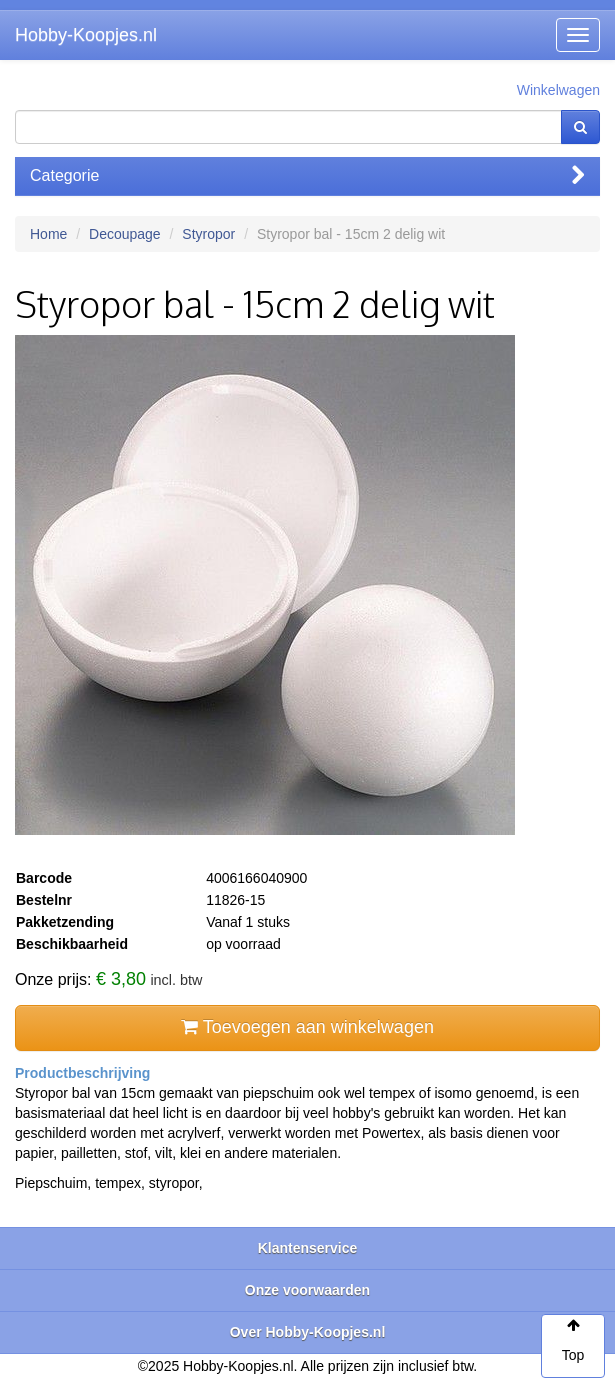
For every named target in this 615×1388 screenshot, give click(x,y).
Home (48, 234)
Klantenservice (308, 1248)
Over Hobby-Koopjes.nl (308, 1332)
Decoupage (125, 234)
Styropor (208, 234)
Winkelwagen (558, 90)
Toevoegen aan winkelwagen (307, 1027)
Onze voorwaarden (307, 1290)
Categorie (307, 175)
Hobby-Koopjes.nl (86, 35)
